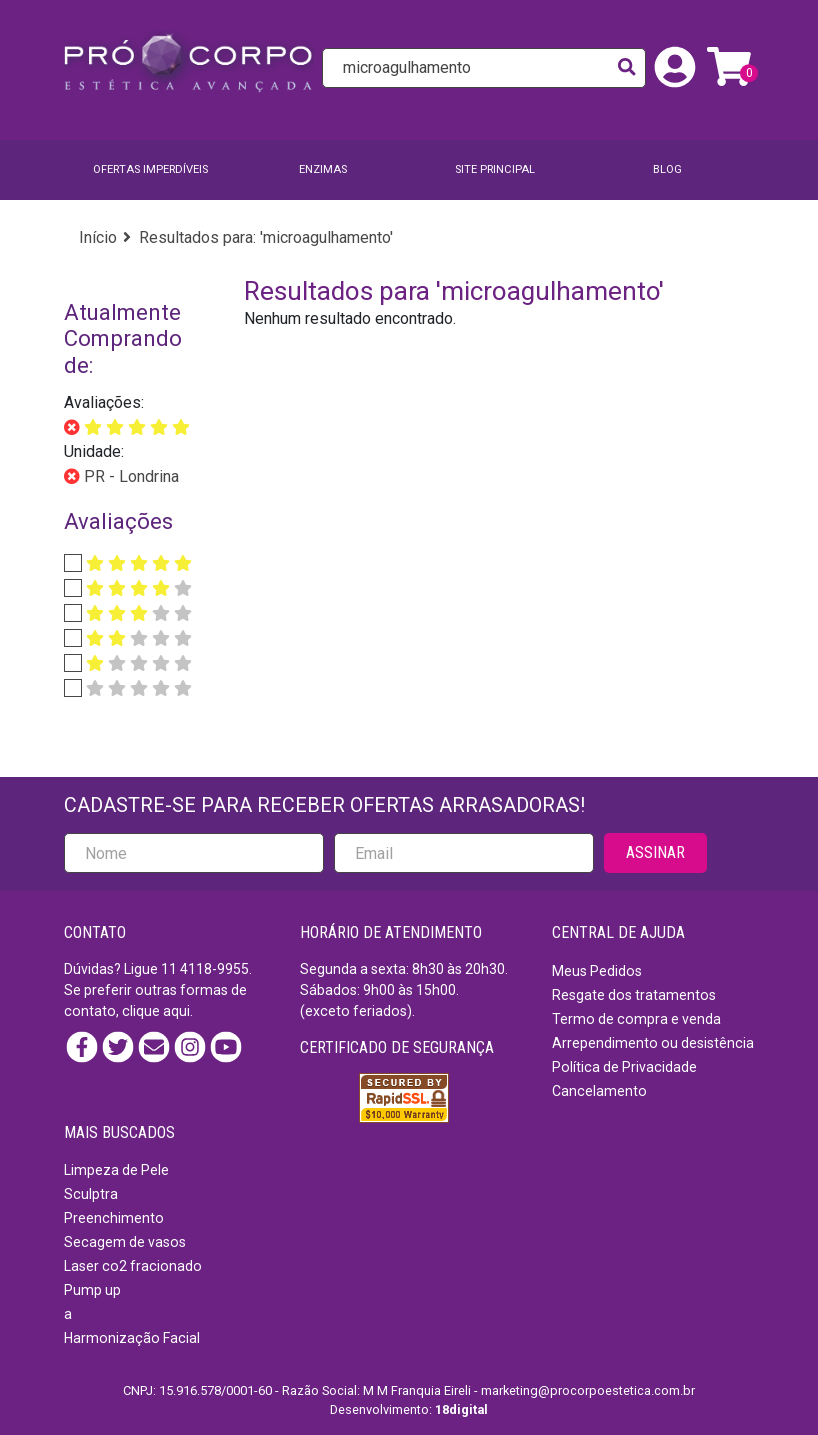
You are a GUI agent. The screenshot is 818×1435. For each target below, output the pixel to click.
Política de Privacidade (624, 1067)
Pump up (92, 1290)
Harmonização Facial (132, 1338)
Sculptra (91, 1194)
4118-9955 (214, 969)
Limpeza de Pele (116, 1170)
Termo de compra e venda (636, 1019)
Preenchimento (114, 1218)
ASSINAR (655, 852)
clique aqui (156, 1011)
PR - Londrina (129, 476)
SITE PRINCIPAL (495, 169)
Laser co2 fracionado (133, 1266)
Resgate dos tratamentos (634, 995)
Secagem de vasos (125, 1242)
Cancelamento (599, 1091)
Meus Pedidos (597, 971)
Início (98, 237)
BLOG (667, 169)
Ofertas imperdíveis (150, 169)
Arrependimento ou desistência (653, 1043)
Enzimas (323, 169)
